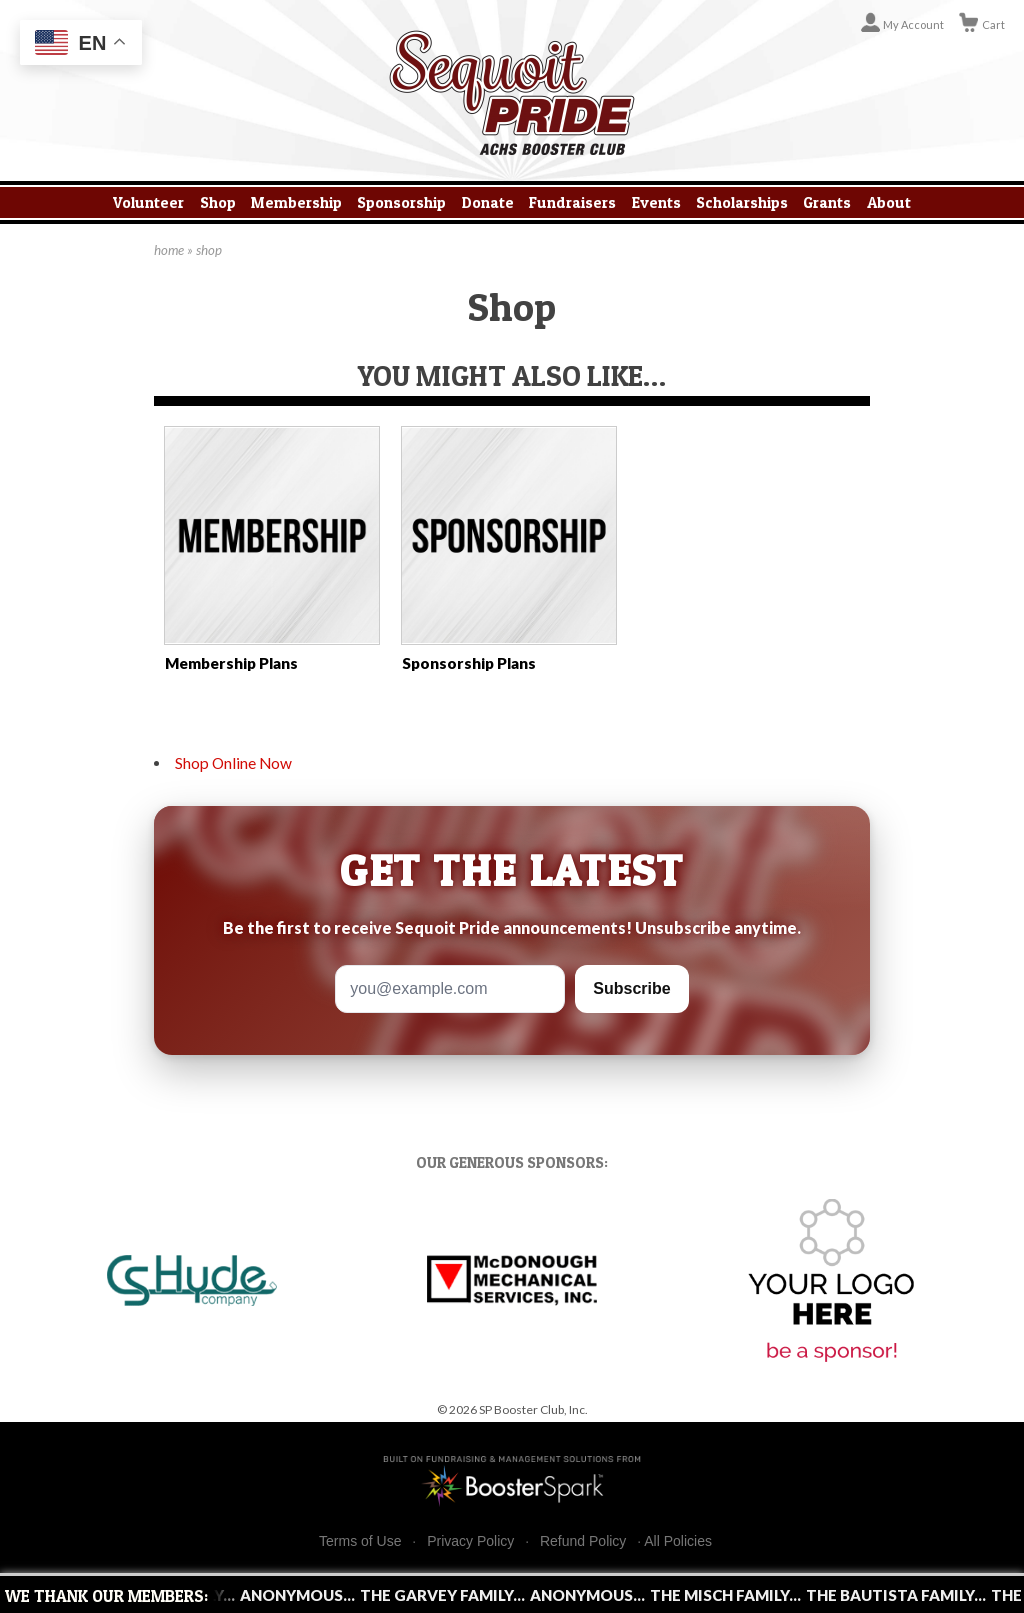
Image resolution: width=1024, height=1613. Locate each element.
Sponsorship (401, 202)
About (889, 202)
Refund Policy (583, 1541)
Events (656, 202)
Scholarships (742, 202)
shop (209, 250)
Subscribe (631, 988)
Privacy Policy (470, 1541)
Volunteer (148, 202)
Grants (827, 202)
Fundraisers (572, 202)
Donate (488, 202)
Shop (218, 202)
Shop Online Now (233, 763)
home (169, 250)
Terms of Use (360, 1541)
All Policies (678, 1541)
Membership (296, 202)
